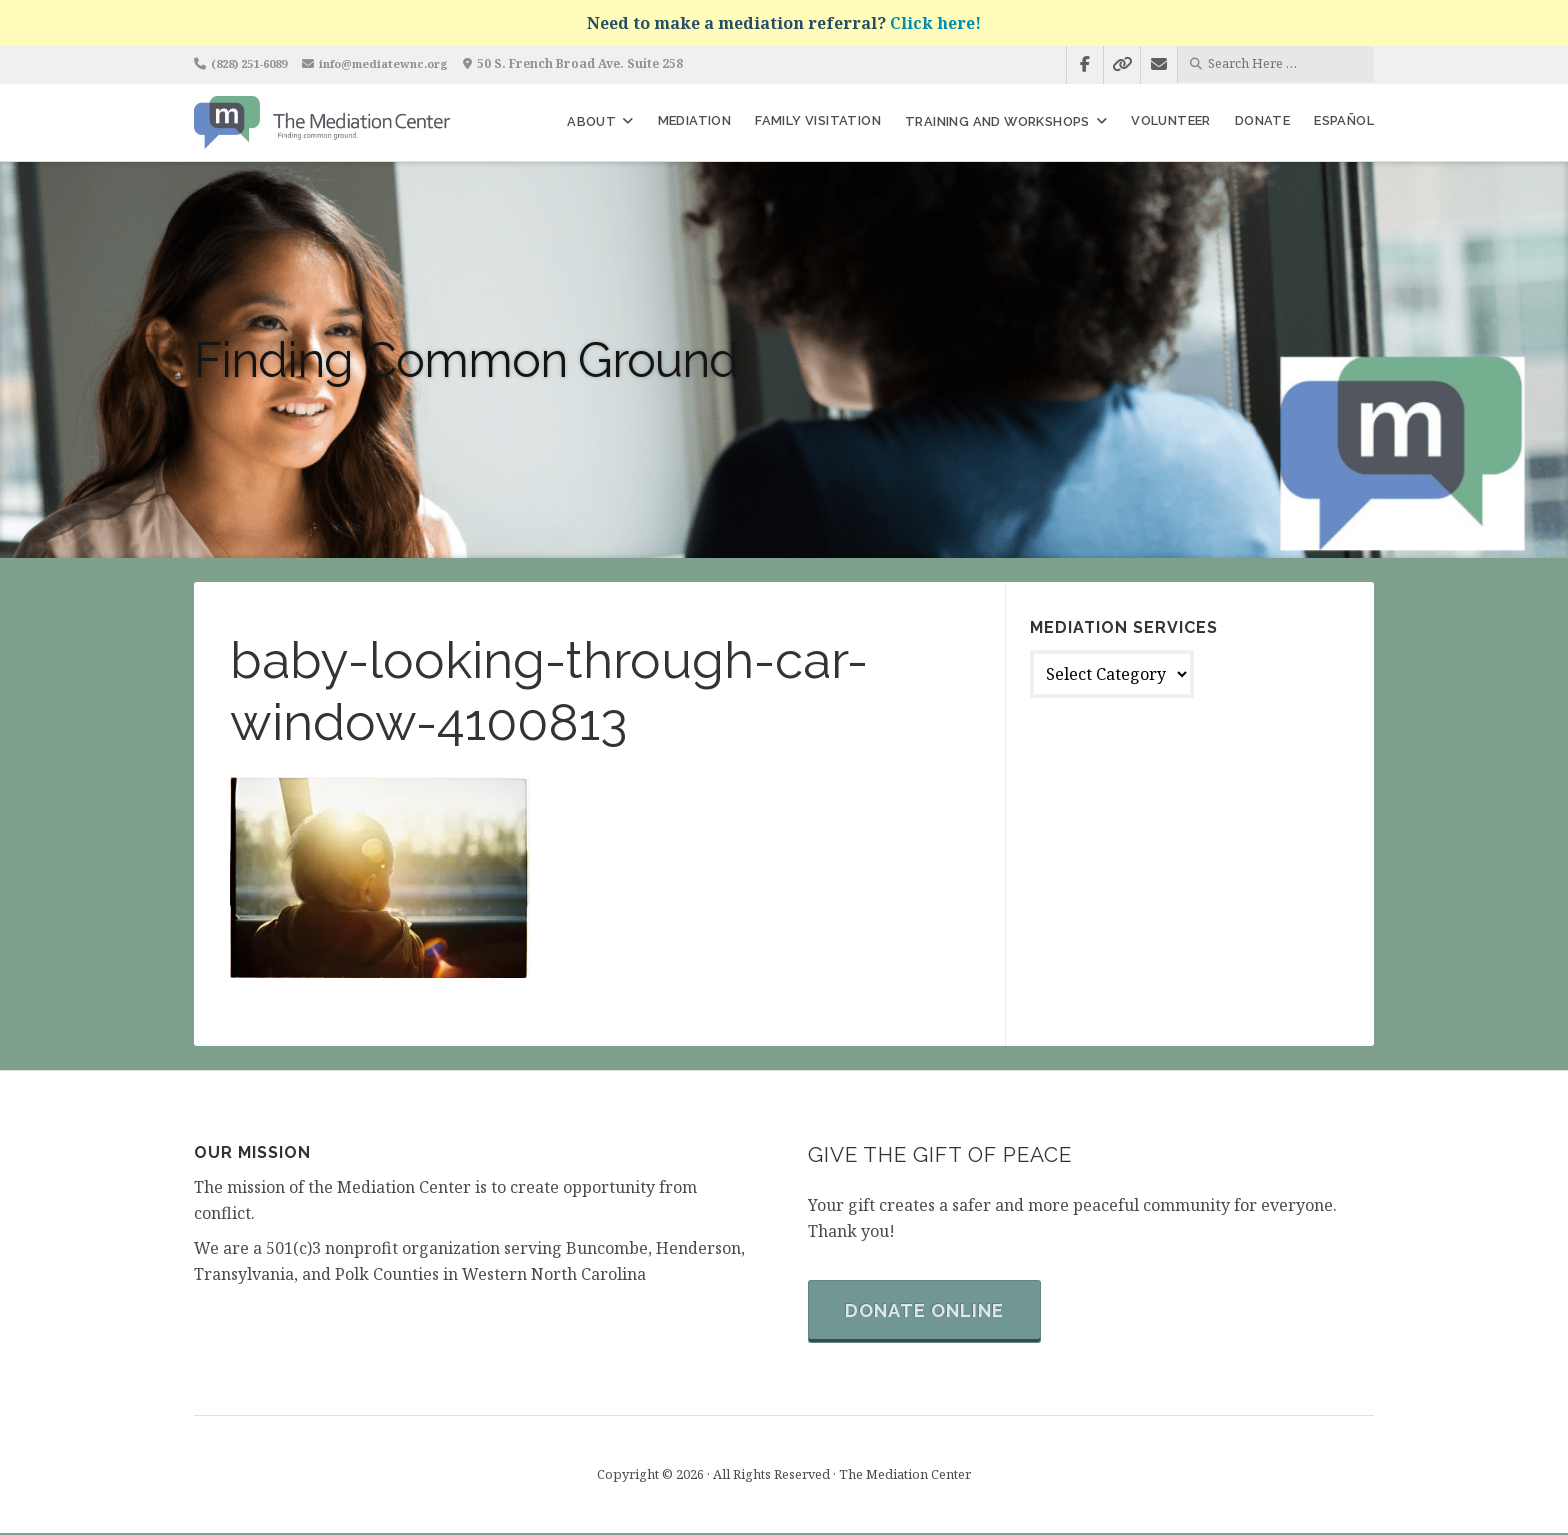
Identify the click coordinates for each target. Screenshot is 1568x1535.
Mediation (695, 120)
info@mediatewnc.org (402, 63)
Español (1344, 120)
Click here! (935, 23)
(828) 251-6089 (255, 63)
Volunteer (1171, 120)
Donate (1262, 120)
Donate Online (928, 1312)
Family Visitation (818, 120)
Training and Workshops (997, 121)
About (591, 121)
